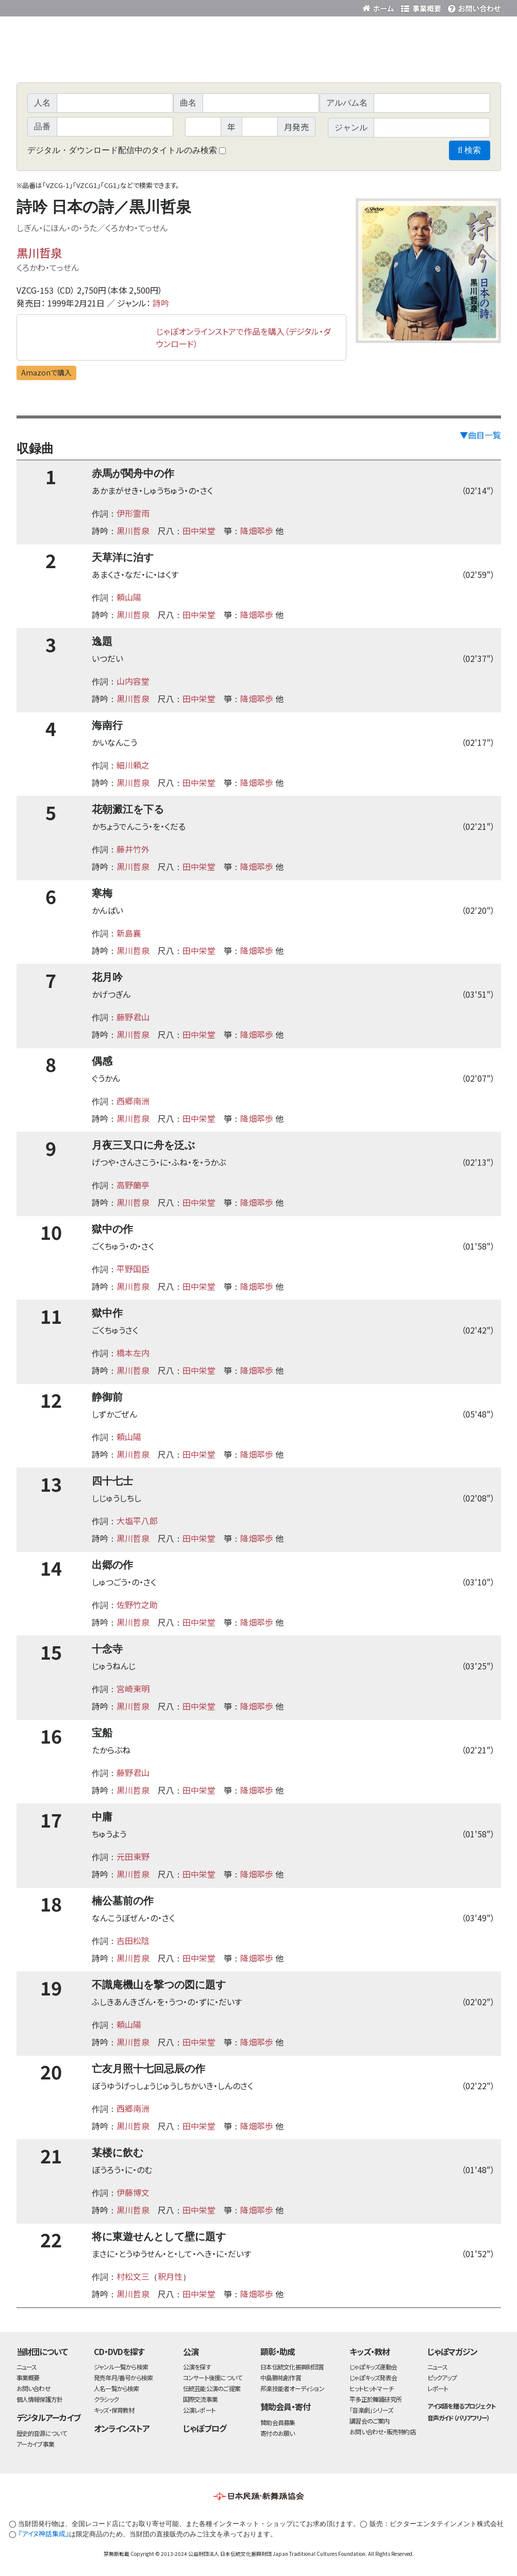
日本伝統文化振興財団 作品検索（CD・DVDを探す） (258, 59)
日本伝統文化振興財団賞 (292, 2366)
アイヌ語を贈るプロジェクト (461, 2405)
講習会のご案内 (369, 2420)
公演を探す (197, 2366)
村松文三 (132, 2276)
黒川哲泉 (39, 252)
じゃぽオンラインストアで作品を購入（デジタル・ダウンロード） (243, 337)
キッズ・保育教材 (114, 2410)
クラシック (106, 2399)
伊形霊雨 (132, 513)
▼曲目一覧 (480, 435)
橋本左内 (132, 1352)
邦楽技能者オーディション (292, 2388)
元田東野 (132, 1856)
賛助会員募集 (277, 2422)
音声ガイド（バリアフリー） (458, 2417)
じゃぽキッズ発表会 (373, 2377)
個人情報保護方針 (39, 2399)
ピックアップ (442, 2377)
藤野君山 (132, 1017)
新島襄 (128, 933)
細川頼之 (132, 765)
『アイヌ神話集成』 (43, 2533)
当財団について (42, 2351)
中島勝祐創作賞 (280, 2377)
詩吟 (161, 303)
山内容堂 (132, 681)
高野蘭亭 (132, 1185)
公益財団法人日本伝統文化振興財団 (72, 7)
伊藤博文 (132, 2192)
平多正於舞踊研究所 (375, 2399)
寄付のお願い (277, 2433)
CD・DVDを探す (119, 2351)
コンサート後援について (212, 2377)
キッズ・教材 (369, 2351)
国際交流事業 (200, 2399)
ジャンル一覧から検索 (121, 2366)
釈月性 (170, 2276)
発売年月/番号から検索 (123, 2377)
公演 (190, 2351)
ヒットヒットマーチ (371, 2388)
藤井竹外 (132, 849)
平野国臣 (132, 1269)
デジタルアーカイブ (48, 2417)
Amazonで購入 (46, 372)
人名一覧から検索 (116, 2388)
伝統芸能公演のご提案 (211, 2388)
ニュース (26, 2366)
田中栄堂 (198, 530)
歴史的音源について (41, 2433)
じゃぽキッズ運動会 (373, 2366)
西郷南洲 (132, 1101)
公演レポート (199, 2410)
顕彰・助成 (277, 2351)
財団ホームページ (380, 6)
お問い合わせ (472, 6)
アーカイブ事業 (35, 2443)
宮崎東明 (132, 1688)
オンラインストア (121, 2428)
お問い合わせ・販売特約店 (382, 2431)
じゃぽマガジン (452, 2351)
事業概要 (421, 6)
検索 (469, 150)
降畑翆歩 (256, 530)
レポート (437, 2388)
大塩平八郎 (137, 1520)
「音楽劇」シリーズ (371, 2410)
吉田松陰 (132, 1940)
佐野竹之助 (137, 1604)
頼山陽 (128, 597)
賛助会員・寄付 (285, 2406)
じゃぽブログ (204, 2428)
